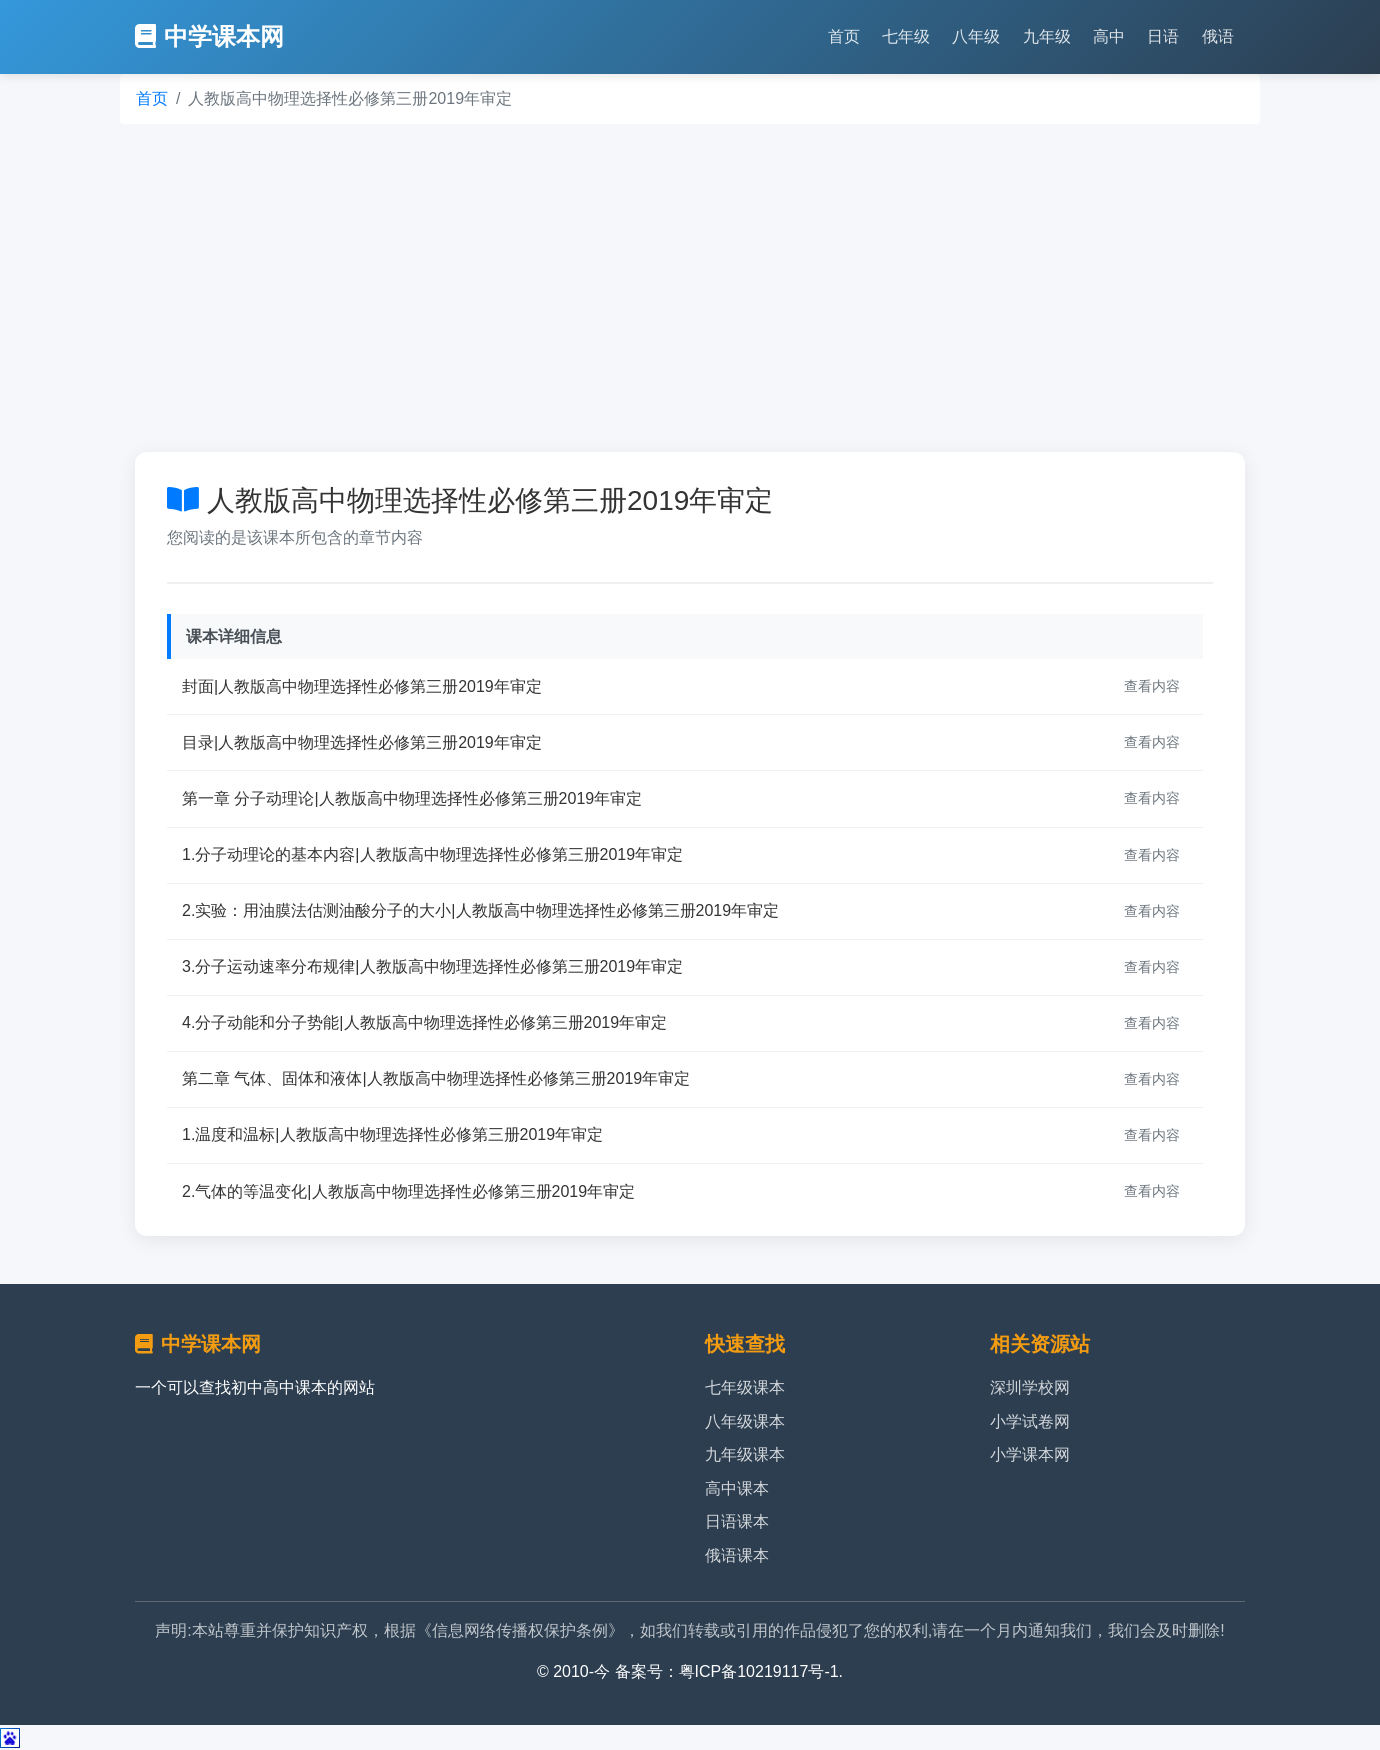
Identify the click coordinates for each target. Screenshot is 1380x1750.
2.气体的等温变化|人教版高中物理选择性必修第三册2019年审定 (408, 1191)
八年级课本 (745, 1421)
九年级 (1047, 36)
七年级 (906, 36)
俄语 (1218, 36)
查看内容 (1152, 686)
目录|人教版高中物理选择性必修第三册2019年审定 (362, 742)
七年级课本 (745, 1387)
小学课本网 (1030, 1454)
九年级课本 (745, 1454)
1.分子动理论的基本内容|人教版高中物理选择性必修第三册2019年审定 (432, 854)
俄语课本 (737, 1555)
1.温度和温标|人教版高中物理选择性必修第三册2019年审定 (392, 1134)
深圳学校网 (1030, 1387)
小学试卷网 (1030, 1421)
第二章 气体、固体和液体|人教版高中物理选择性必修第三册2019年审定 (436, 1078)
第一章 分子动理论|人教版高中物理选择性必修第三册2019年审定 (412, 798)
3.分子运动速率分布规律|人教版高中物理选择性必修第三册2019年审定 (432, 966)
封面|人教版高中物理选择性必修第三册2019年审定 (362, 686)
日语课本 (737, 1521)
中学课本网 (209, 36)
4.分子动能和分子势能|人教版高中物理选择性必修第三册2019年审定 (424, 1022)
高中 (1109, 36)
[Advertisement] (690, 288)
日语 (1163, 36)
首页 (844, 36)
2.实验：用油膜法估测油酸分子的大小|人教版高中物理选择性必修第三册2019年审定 (480, 910)
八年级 (976, 36)
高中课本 (737, 1488)
